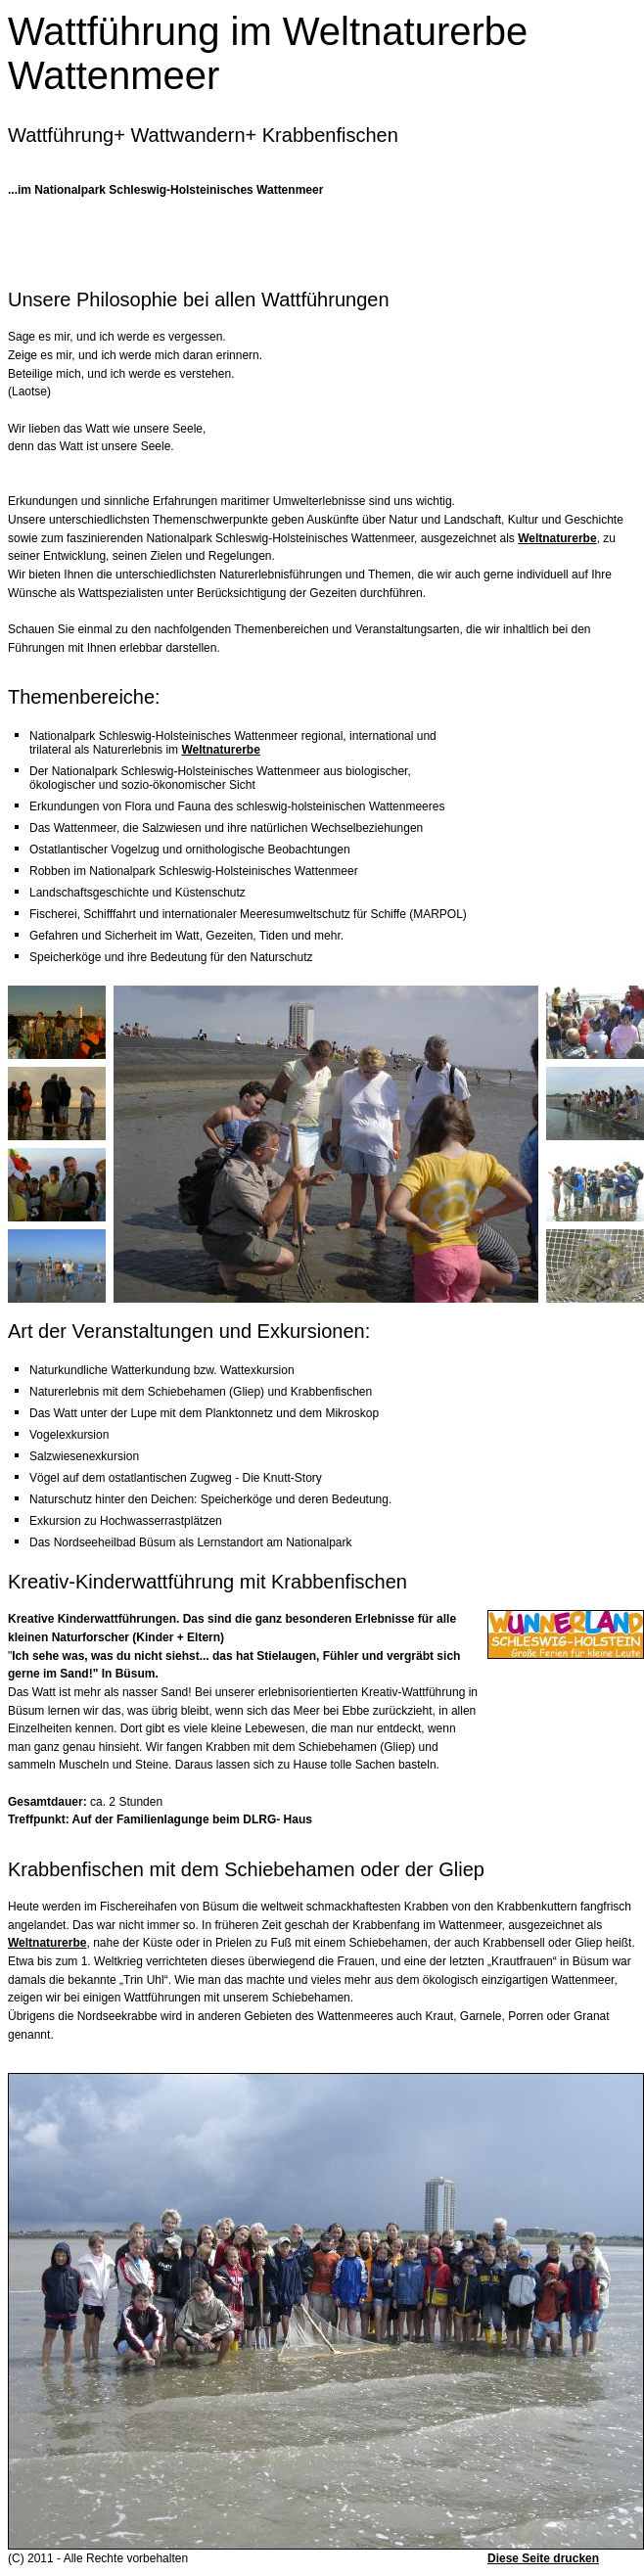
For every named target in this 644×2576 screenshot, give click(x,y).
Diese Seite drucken (543, 2558)
